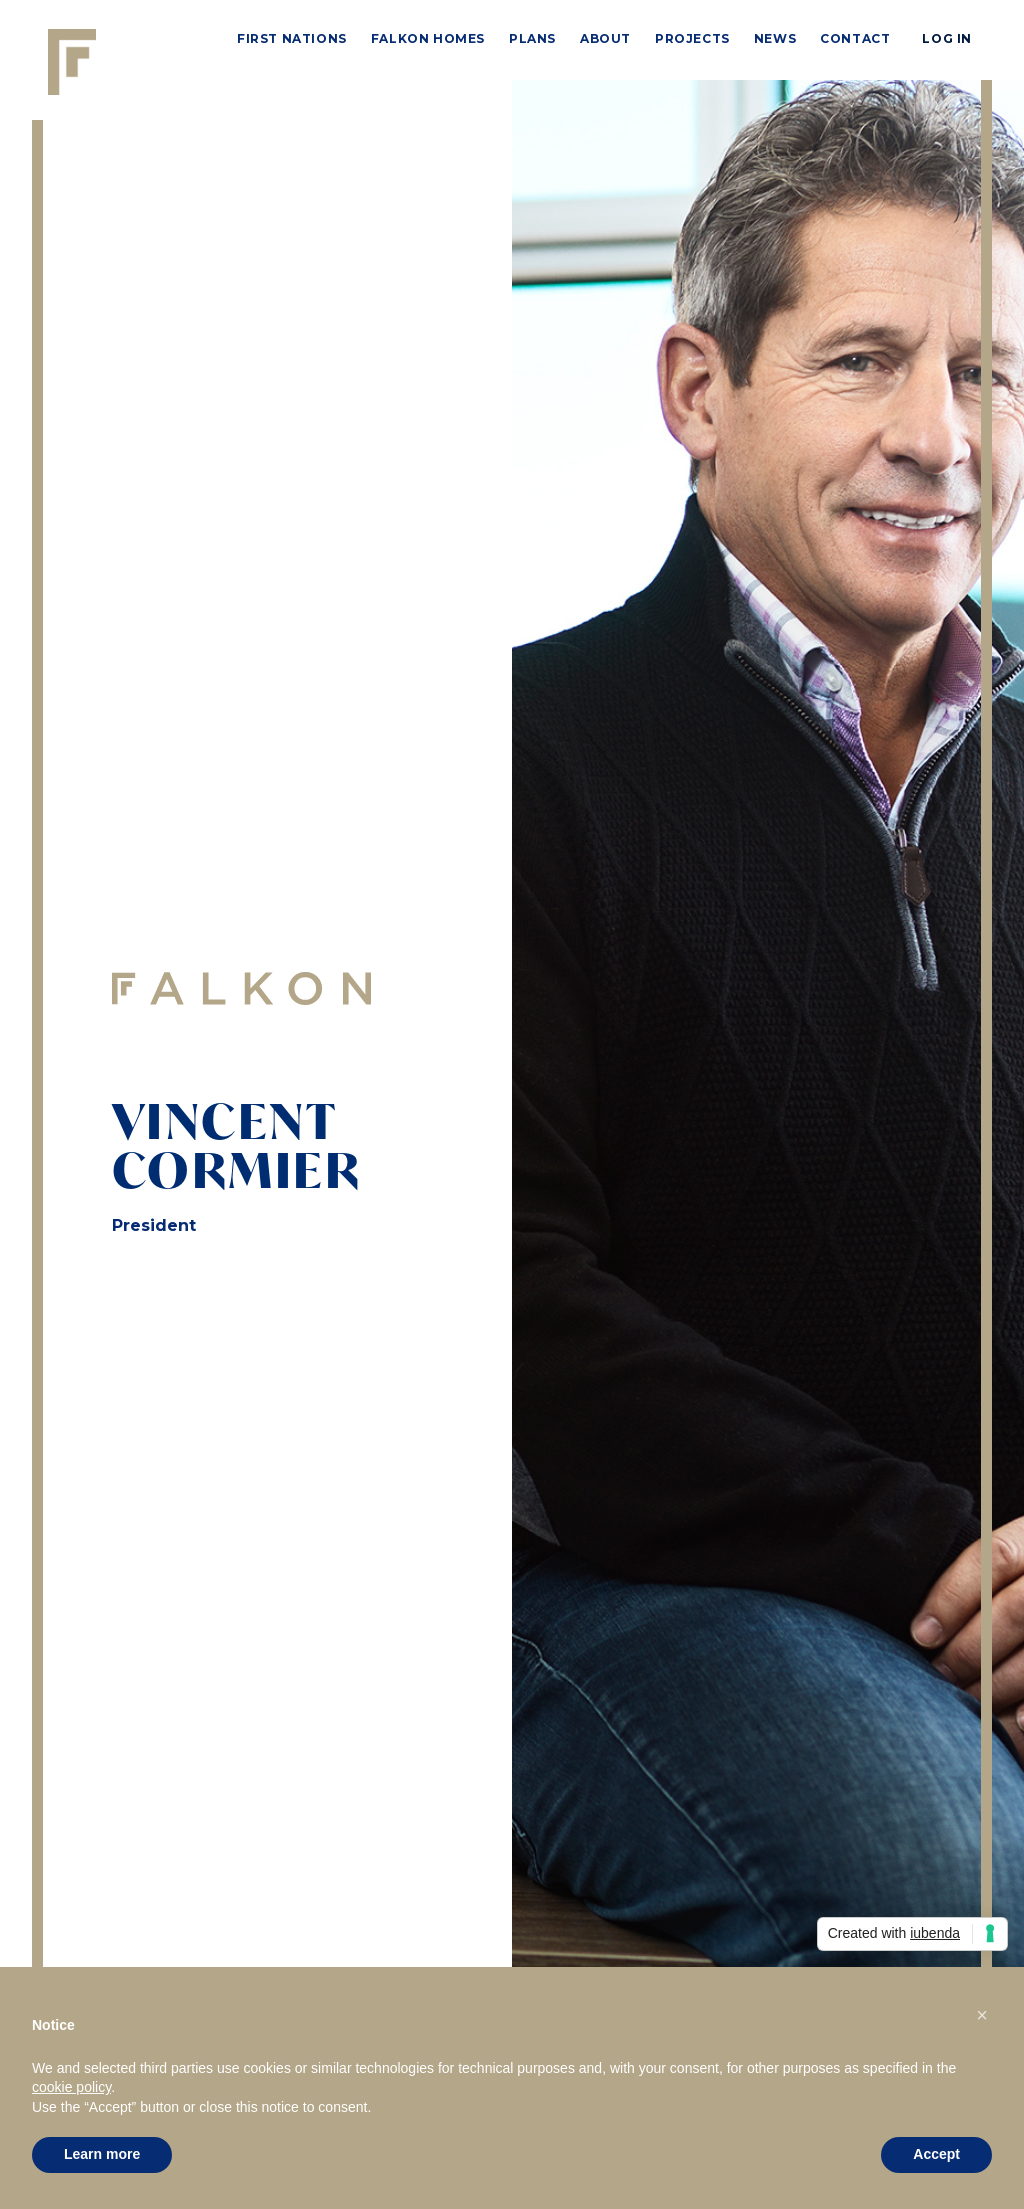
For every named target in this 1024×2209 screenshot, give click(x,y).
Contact (855, 38)
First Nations (292, 38)
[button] (982, 2015)
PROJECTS (692, 38)
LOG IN (947, 38)
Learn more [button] (102, 2154)
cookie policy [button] (71, 2087)
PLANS (532, 38)
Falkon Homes (428, 38)
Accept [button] (936, 2154)
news (775, 38)
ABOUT (605, 38)
